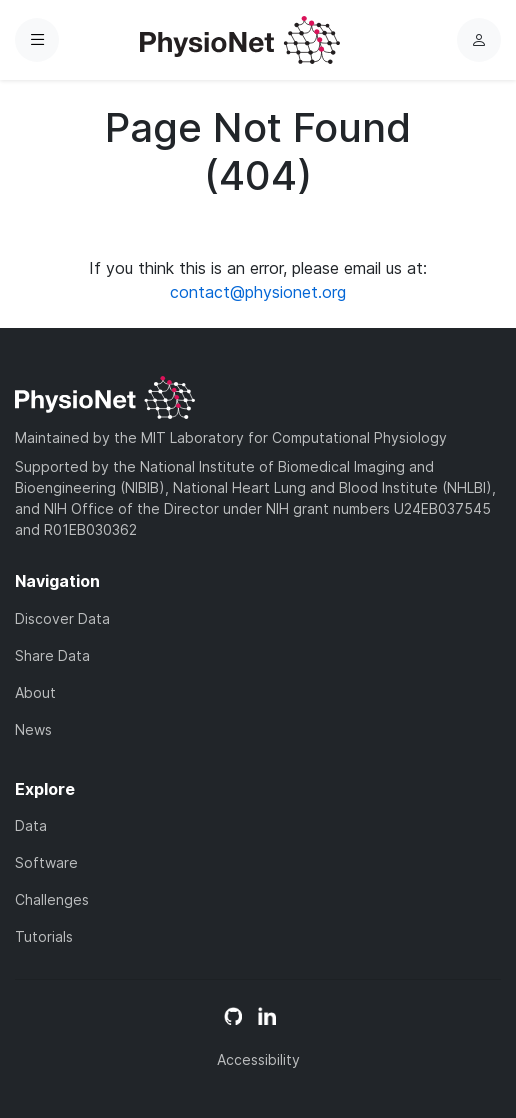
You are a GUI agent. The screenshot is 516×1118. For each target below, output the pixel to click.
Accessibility (258, 1059)
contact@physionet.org (258, 292)
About (35, 692)
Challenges (52, 899)
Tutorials (44, 936)
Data (31, 825)
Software (46, 862)
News (33, 729)
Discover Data (62, 618)
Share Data (52, 655)
